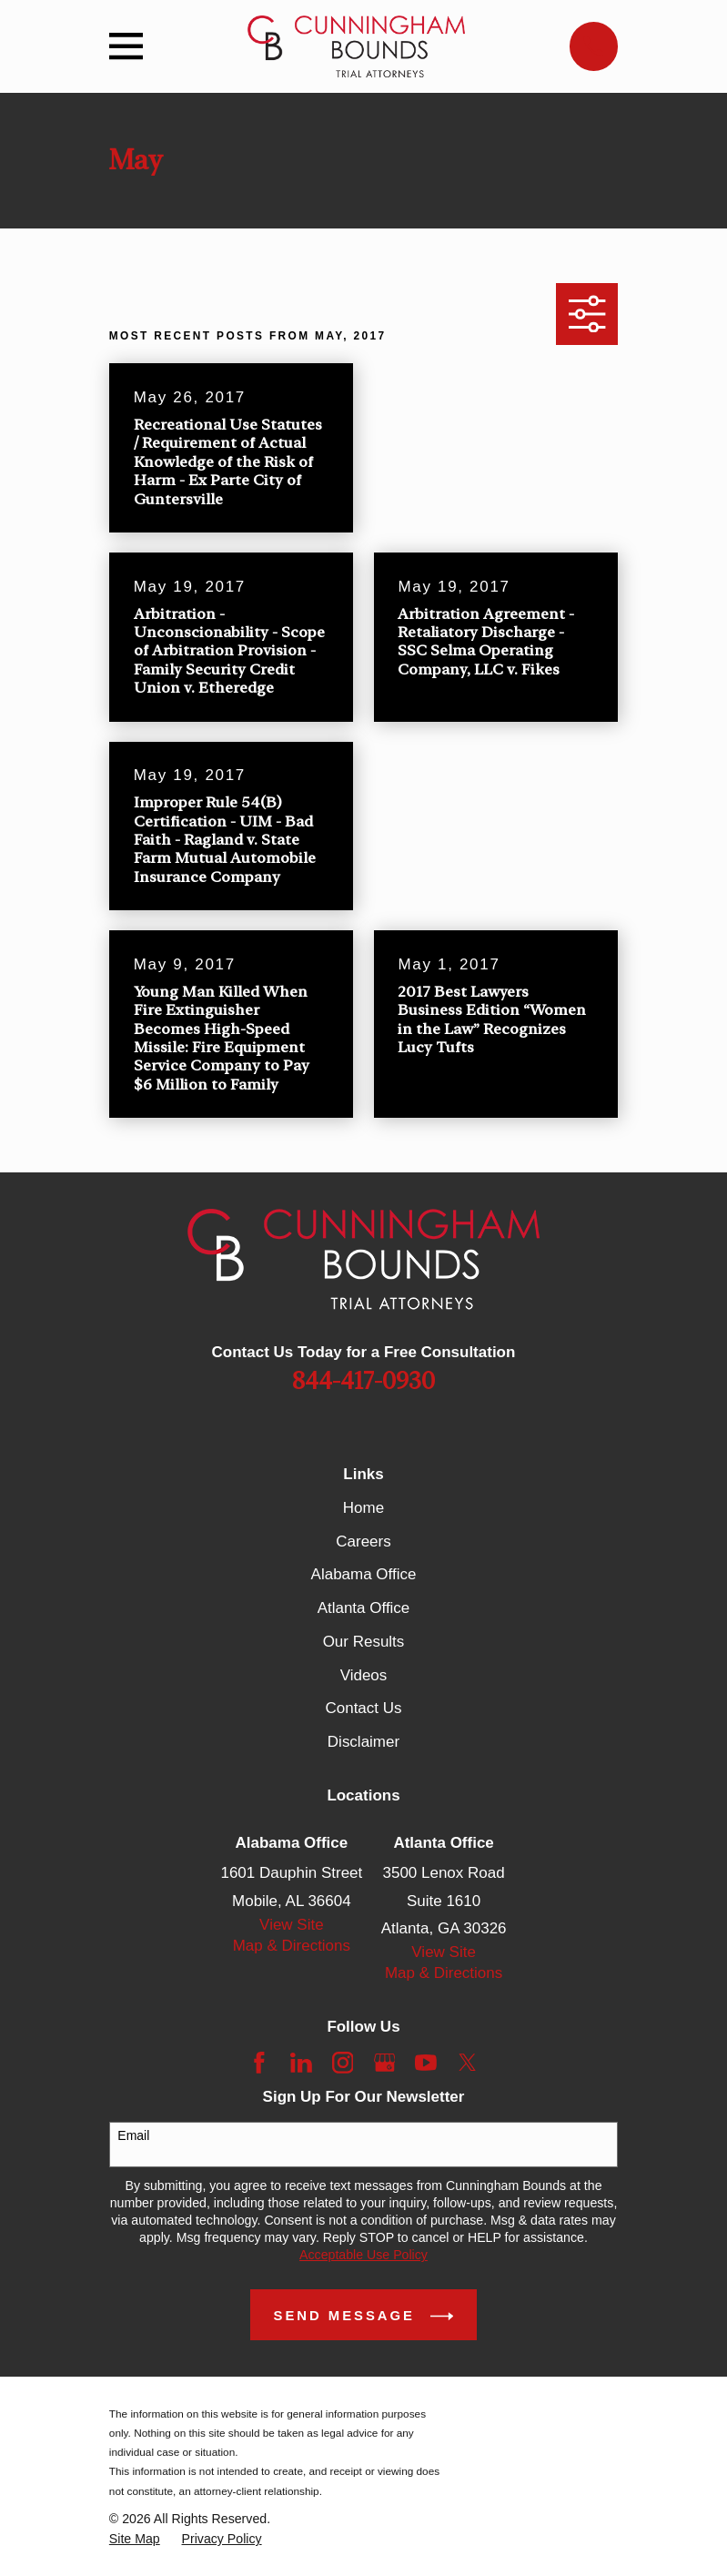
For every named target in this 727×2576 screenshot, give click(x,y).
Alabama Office (364, 1574)
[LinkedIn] (301, 2063)
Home (363, 1507)
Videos (364, 1675)
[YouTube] (426, 2063)
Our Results (364, 1641)
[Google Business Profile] (385, 2063)
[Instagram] (343, 2063)
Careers (363, 1541)
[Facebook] (259, 2063)
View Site (291, 1924)
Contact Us (363, 1708)
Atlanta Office (364, 1608)
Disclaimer (363, 1741)
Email (133, 2135)
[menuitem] (134, 2539)
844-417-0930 (363, 1382)
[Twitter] (468, 2063)
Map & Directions (291, 1945)
